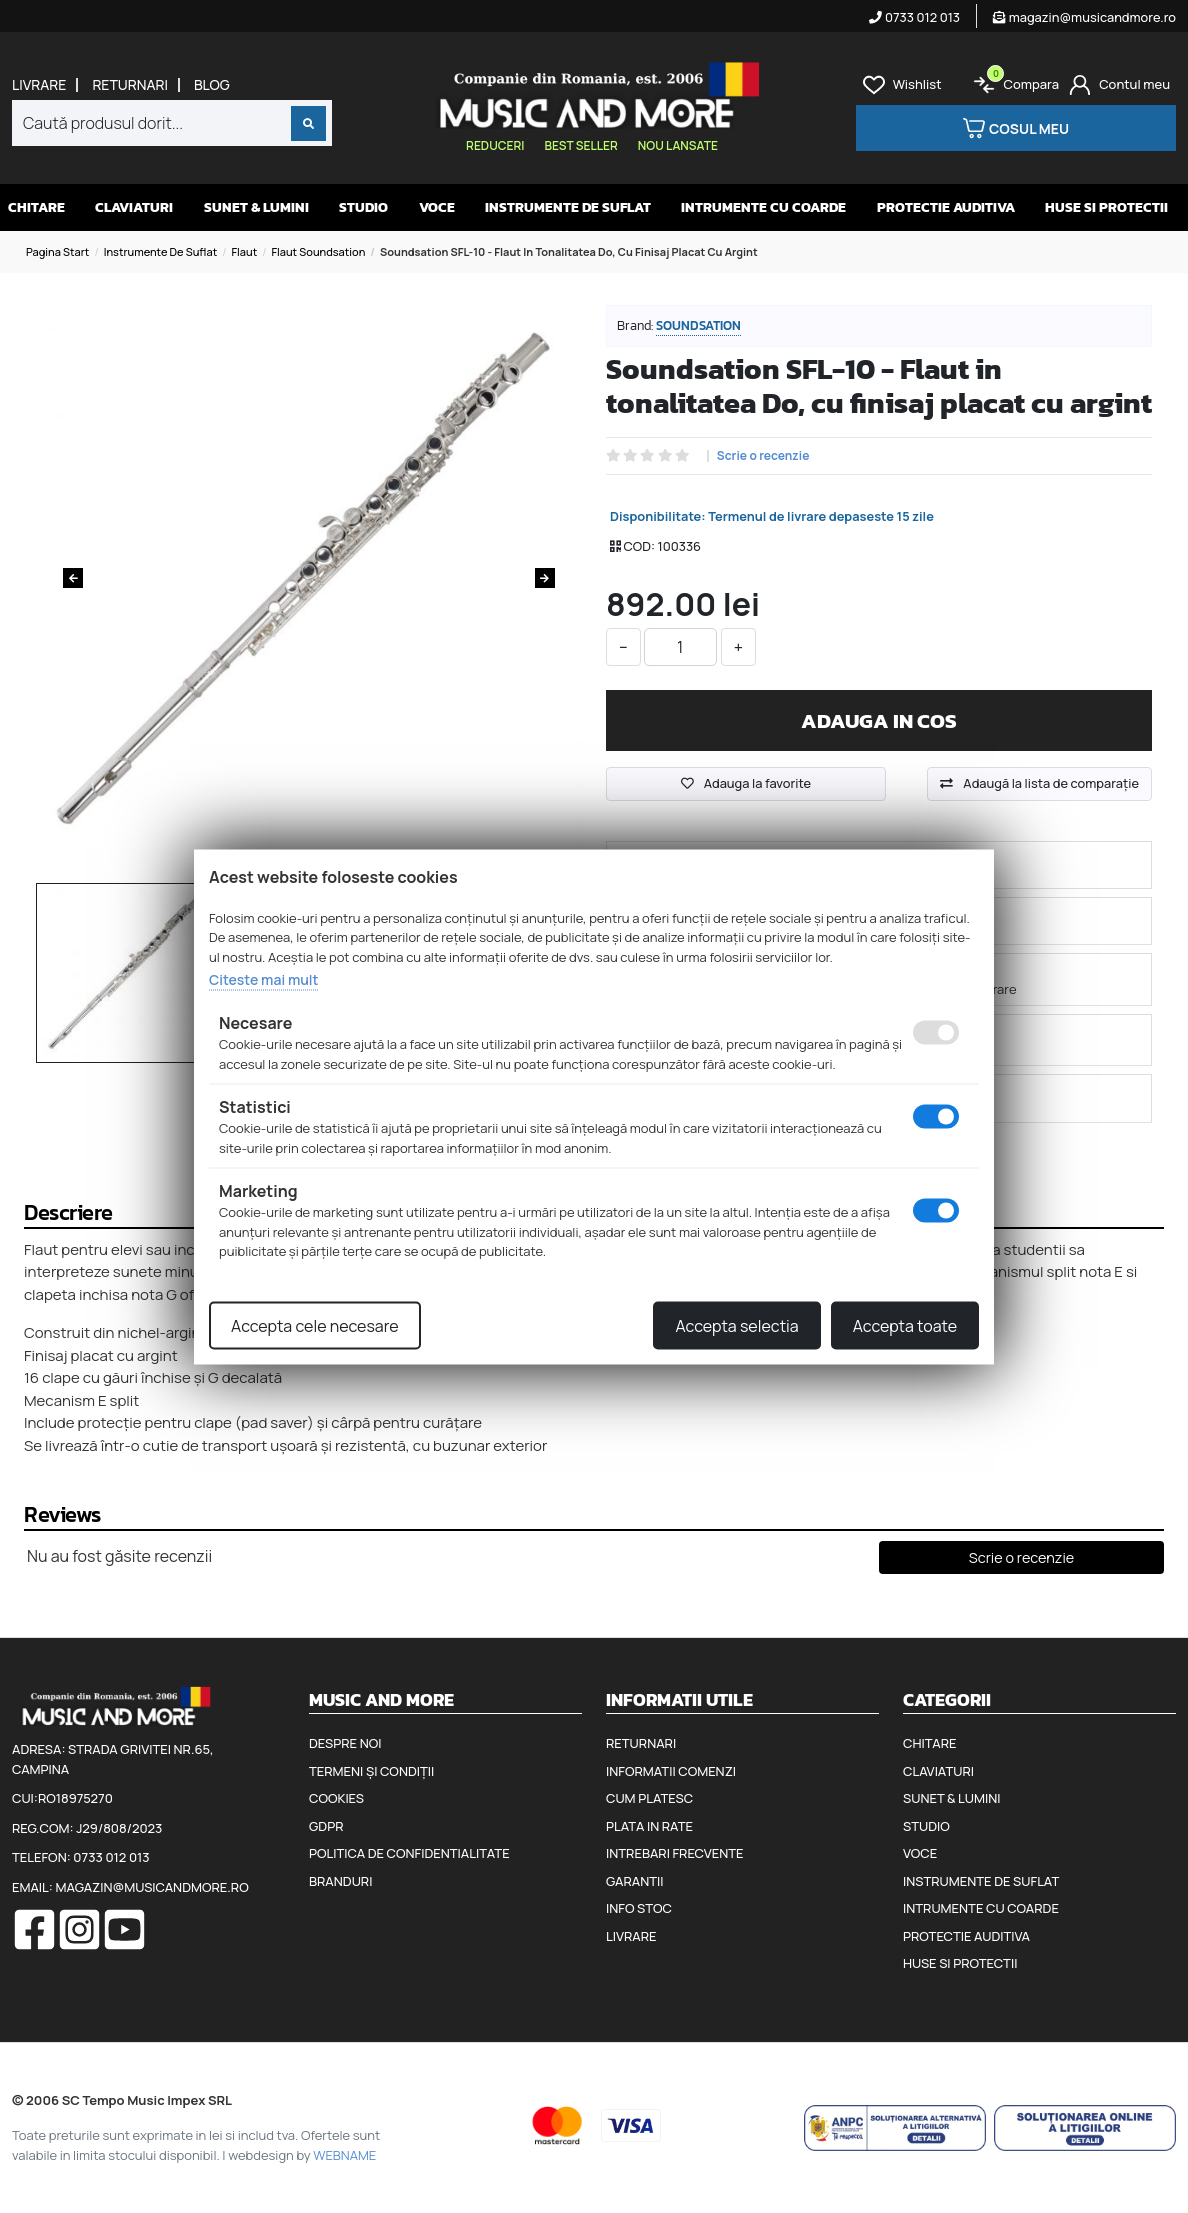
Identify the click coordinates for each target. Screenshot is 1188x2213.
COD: (639, 546)
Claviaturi (134, 207)
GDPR (326, 1826)
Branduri (340, 1881)
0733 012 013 (914, 17)
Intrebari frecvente (675, 1853)
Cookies (336, 1798)
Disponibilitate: (658, 516)
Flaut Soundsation (318, 251)
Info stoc (639, 1908)
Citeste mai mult (263, 979)
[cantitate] (680, 647)
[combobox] (172, 123)
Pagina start (57, 251)
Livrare (39, 85)
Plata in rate (649, 1826)
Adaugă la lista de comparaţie (1051, 783)
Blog (212, 85)
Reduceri (495, 145)
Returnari (130, 85)
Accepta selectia (736, 1325)
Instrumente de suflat (568, 207)
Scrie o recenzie (763, 456)
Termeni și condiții (371, 1771)
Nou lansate (678, 145)
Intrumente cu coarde (763, 207)
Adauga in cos (879, 720)
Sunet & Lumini (256, 207)
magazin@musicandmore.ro (1084, 17)
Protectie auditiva (946, 207)
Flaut (244, 251)
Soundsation (698, 325)
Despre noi (345, 1743)
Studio (363, 207)
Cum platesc (649, 1798)
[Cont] (1119, 85)
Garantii (634, 1881)
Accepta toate (905, 1325)
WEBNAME (344, 2155)
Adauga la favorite (746, 783)
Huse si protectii (1106, 207)
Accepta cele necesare (315, 1325)
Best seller (580, 145)
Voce (437, 207)
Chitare (36, 207)
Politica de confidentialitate (409, 1853)
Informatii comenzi (671, 1771)
